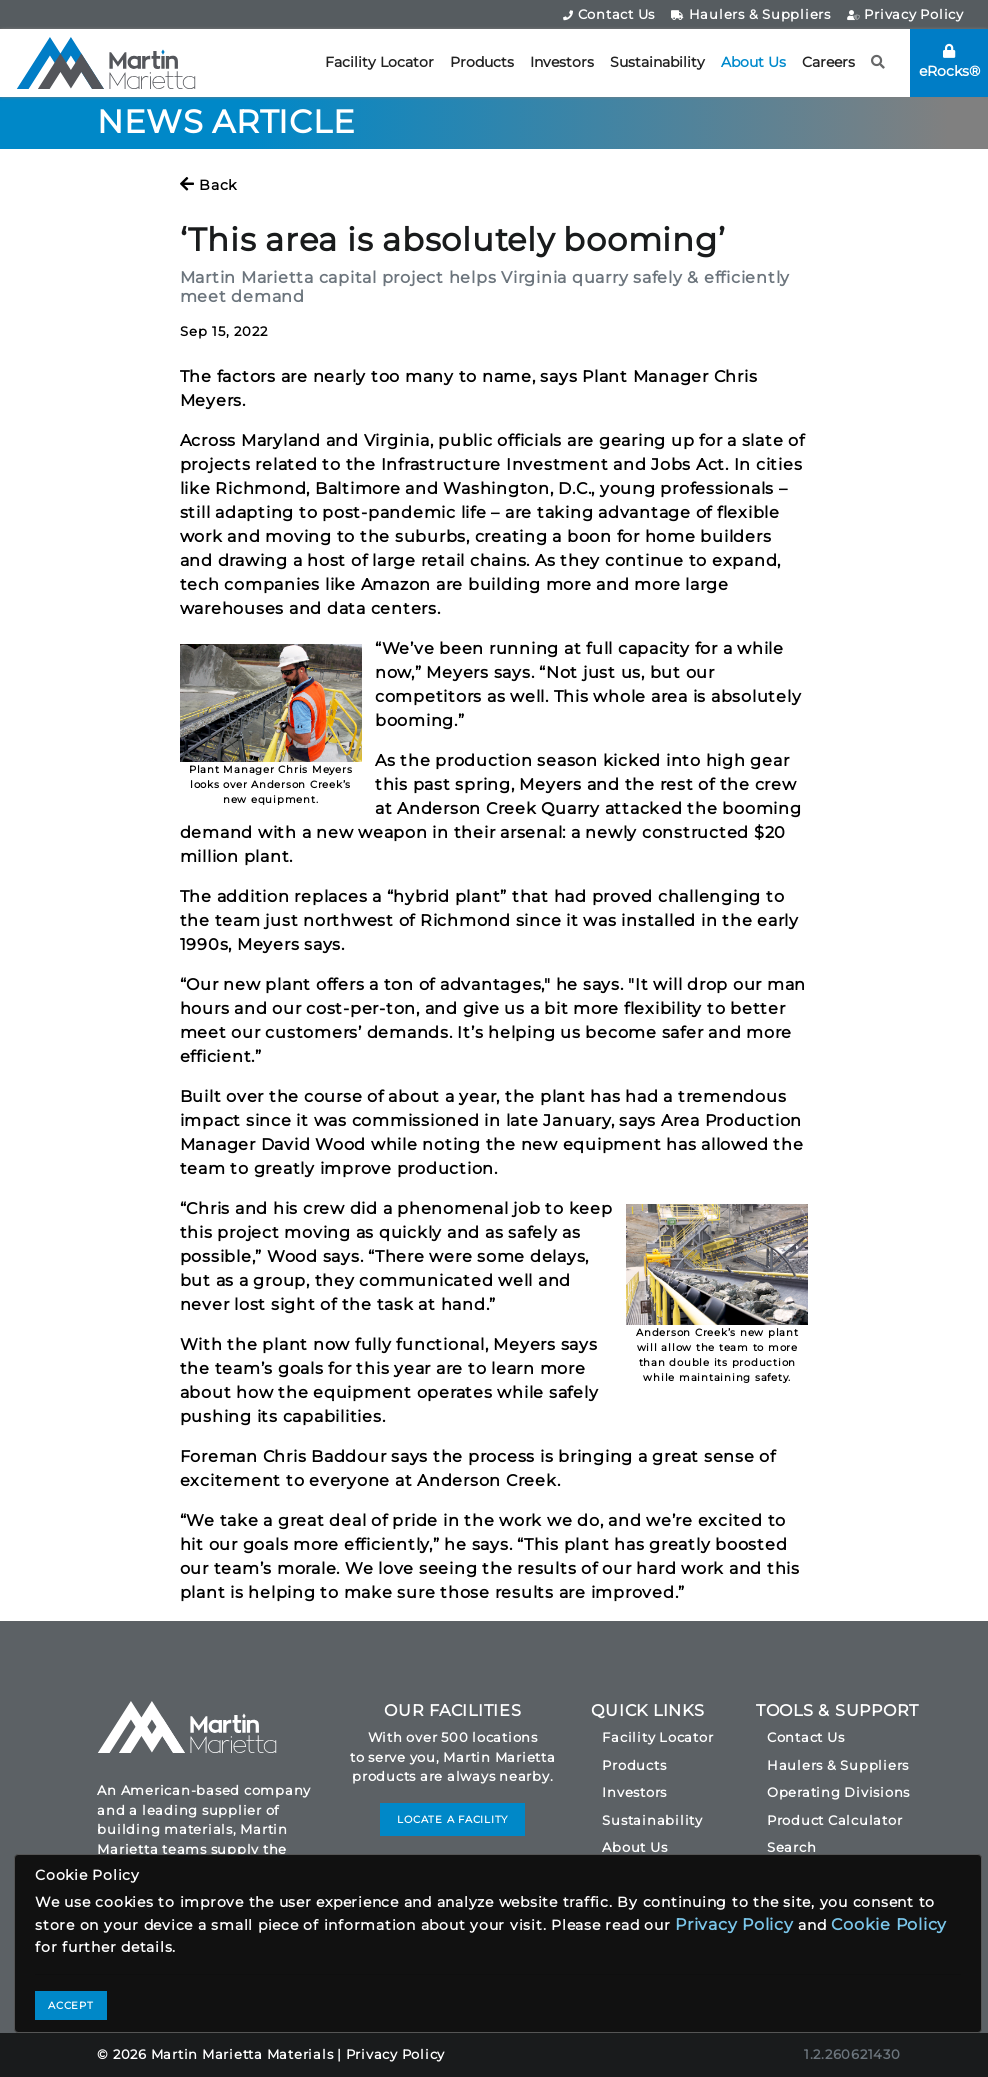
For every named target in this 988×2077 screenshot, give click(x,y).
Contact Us (609, 14)
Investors (562, 62)
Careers (828, 62)
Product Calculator (835, 1820)
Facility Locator (379, 62)
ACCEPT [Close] (71, 2005)
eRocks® (949, 62)
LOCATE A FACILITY (452, 1819)
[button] (878, 62)
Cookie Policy (889, 1924)
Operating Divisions (838, 1792)
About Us (753, 62)
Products (482, 62)
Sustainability (657, 62)
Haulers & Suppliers (751, 14)
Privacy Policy (905, 14)
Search (792, 1847)
